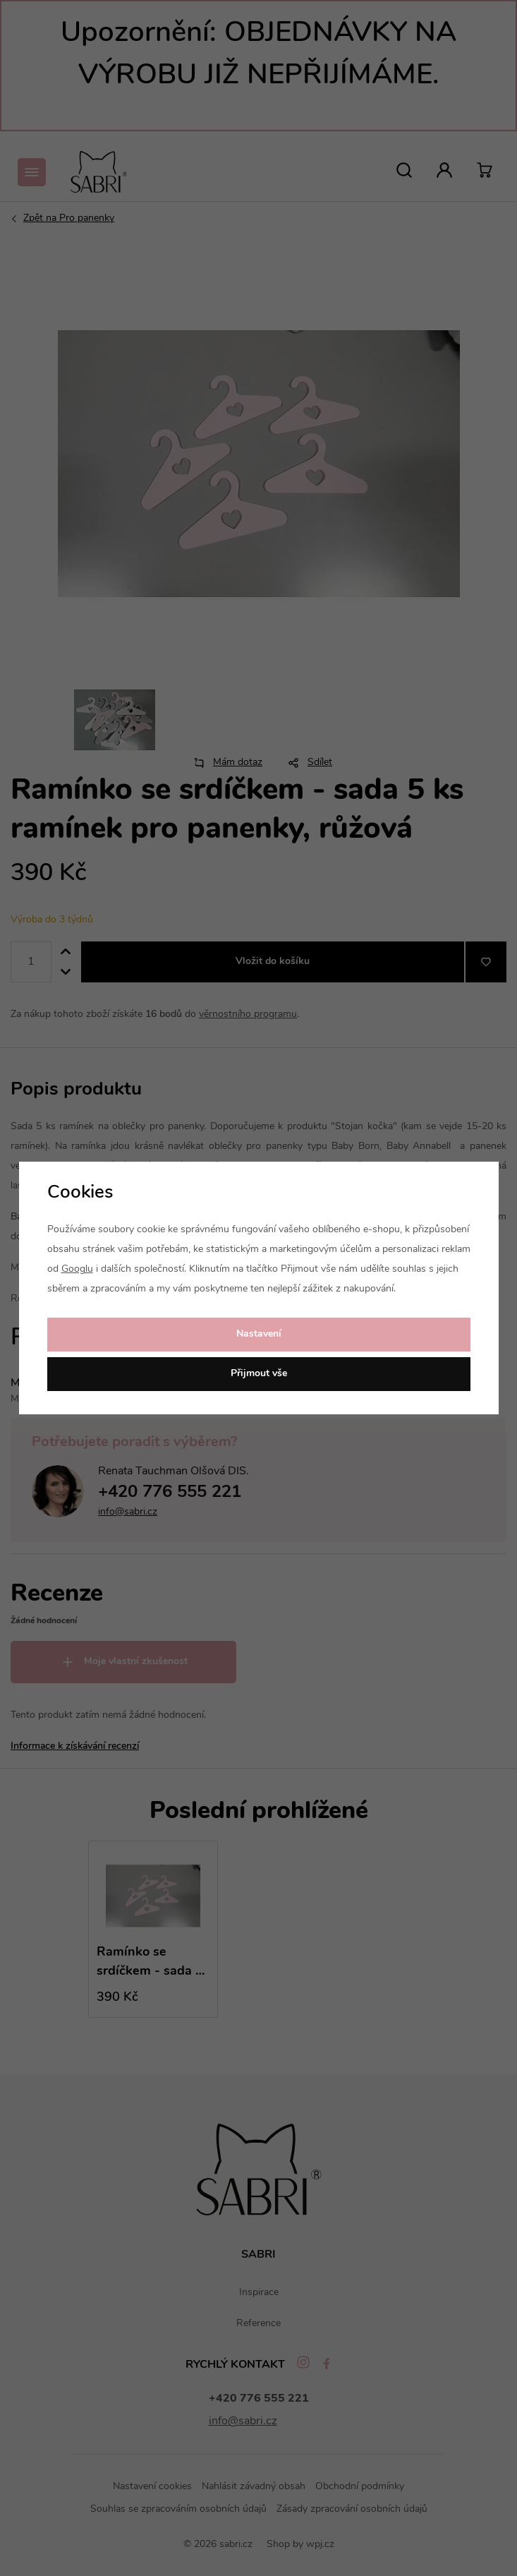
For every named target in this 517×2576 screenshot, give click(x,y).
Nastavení (258, 1334)
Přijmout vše (259, 1373)
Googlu (77, 1269)
